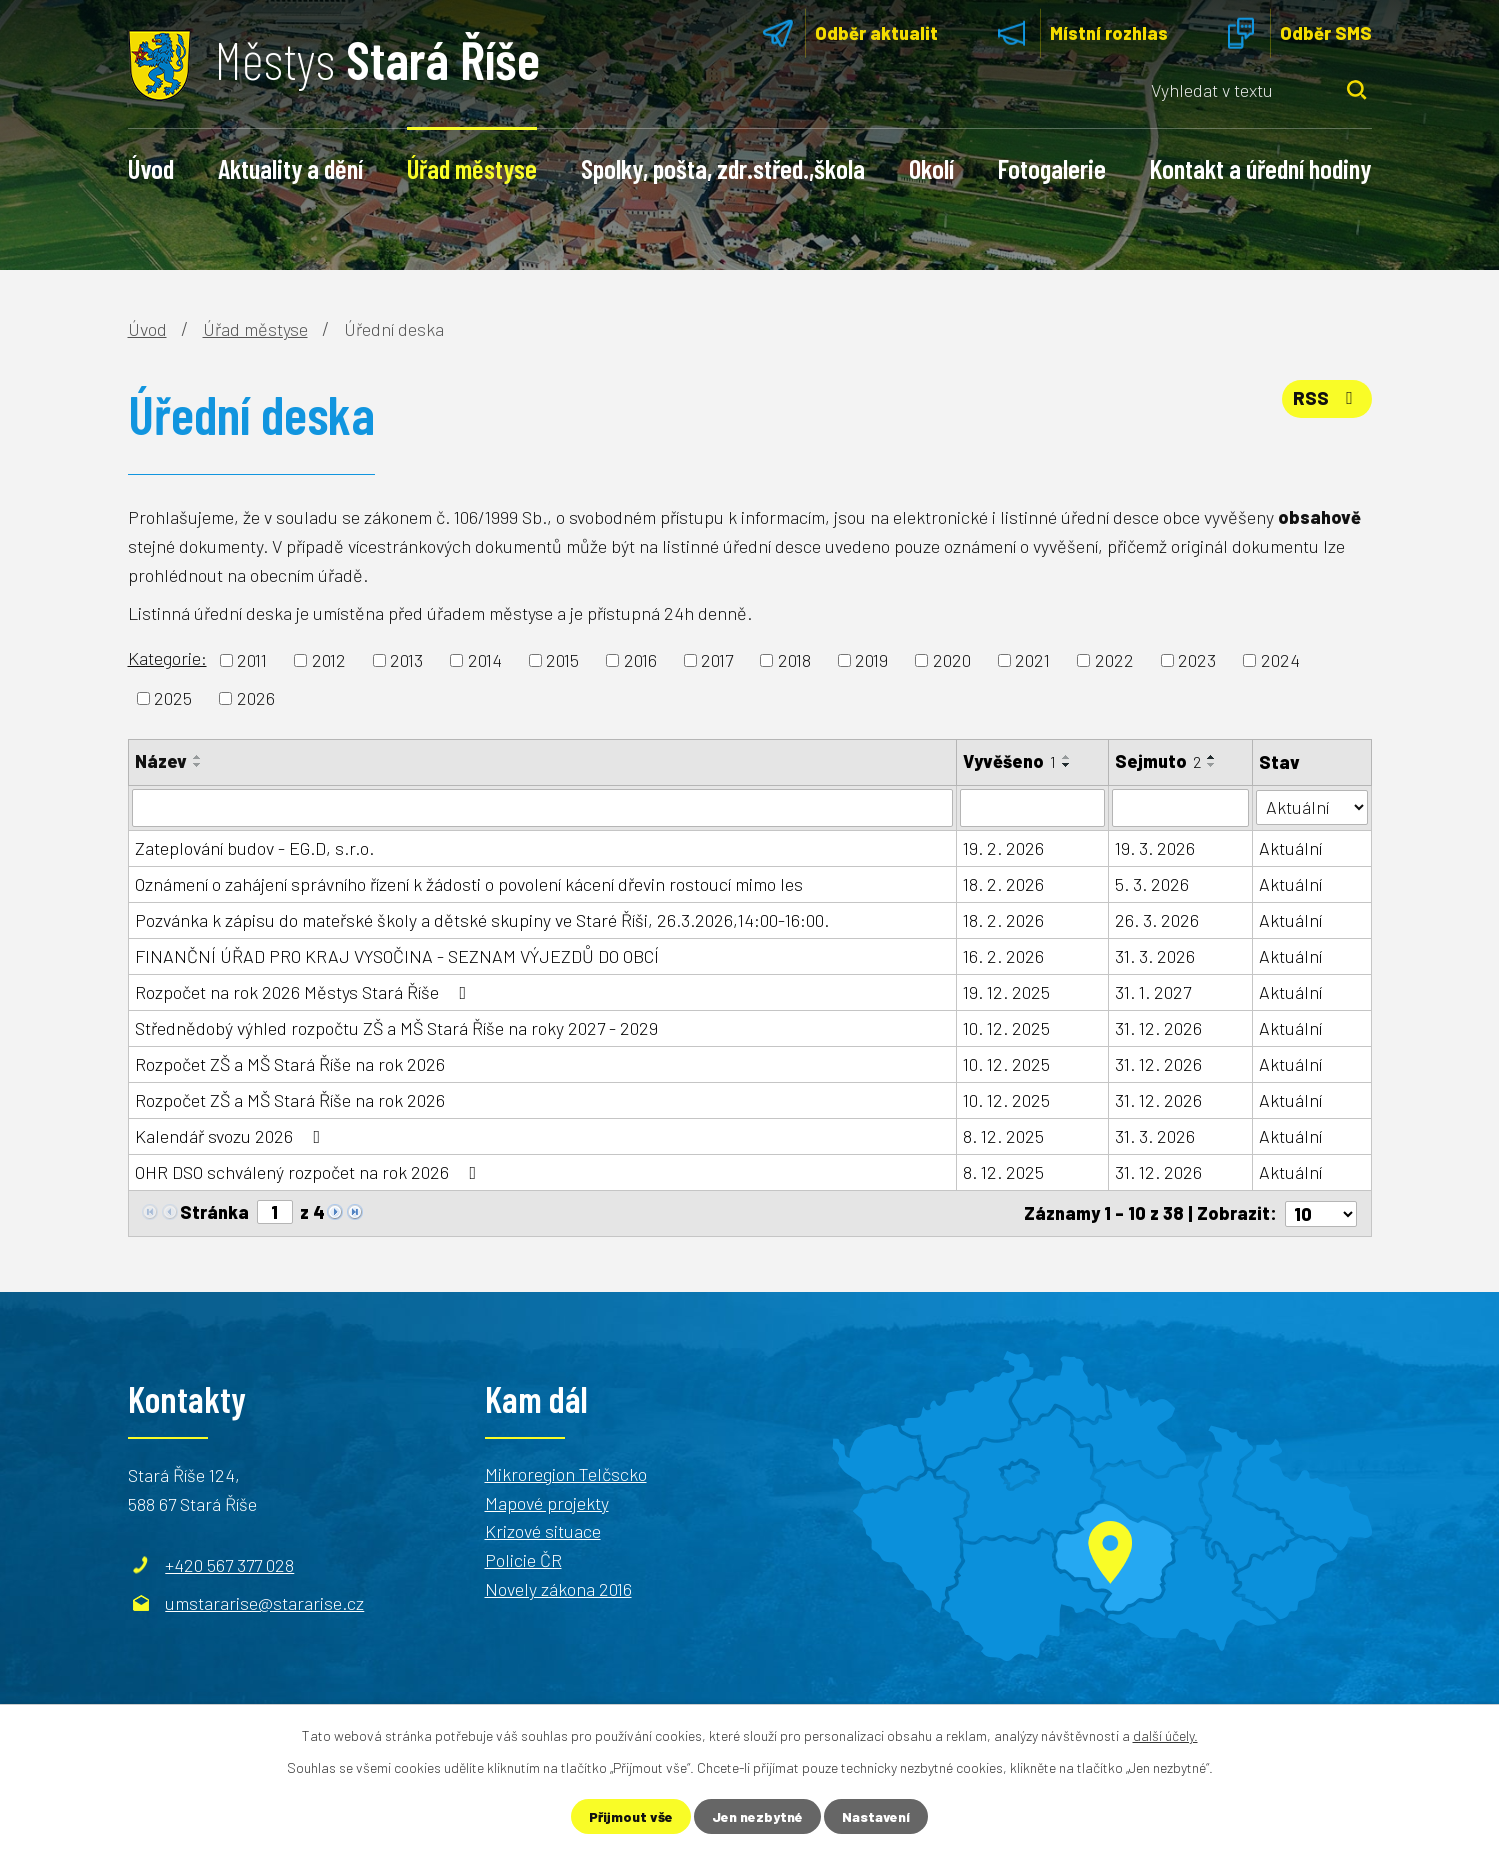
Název (161, 761)
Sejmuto (1158, 761)
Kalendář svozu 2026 (232, 1136)
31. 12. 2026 (1158, 1028)
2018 (794, 660)
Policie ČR (523, 1560)
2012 (329, 660)
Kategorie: (167, 658)
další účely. (1165, 1735)
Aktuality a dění (290, 168)
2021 (1032, 660)
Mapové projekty (547, 1502)
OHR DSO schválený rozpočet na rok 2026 (310, 1172)
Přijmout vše (631, 1816)
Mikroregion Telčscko (566, 1473)
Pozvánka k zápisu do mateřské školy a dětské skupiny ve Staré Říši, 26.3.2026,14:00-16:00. (482, 920)
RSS (1327, 398)
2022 (1114, 660)
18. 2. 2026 (1003, 884)
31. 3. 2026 (1155, 956)
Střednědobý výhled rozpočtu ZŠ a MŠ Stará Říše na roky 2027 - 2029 (396, 1028)
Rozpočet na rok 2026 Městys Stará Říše (305, 992)
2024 (1280, 660)
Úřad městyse (472, 168)
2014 (485, 660)
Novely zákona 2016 (558, 1589)
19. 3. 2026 (1155, 848)
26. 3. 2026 (1157, 920)
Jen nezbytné (757, 1816)
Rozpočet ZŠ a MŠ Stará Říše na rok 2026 (290, 1064)
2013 (406, 660)
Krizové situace (543, 1531)
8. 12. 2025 (1003, 1136)
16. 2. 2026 (1003, 956)
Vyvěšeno (1009, 761)
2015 (562, 660)
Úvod (151, 168)
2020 (952, 660)
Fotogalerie (1052, 168)
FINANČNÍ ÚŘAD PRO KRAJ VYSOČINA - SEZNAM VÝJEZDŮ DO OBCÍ (397, 956)
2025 (173, 698)
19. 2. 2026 (1003, 848)
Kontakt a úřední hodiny (1260, 168)
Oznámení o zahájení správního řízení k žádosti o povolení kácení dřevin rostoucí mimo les (469, 884)
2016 (640, 660)
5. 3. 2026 (1152, 884)
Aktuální (1290, 848)
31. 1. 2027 (1153, 992)
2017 (717, 660)
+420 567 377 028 (229, 1564)
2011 (252, 660)
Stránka (214, 1212)
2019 (871, 660)
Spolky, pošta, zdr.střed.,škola (723, 168)
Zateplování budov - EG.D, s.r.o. (254, 848)
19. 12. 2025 (1006, 992)
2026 (256, 698)
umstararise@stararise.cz (264, 1602)
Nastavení (876, 1816)
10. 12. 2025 (1006, 1028)
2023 (1197, 660)
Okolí (931, 168)
